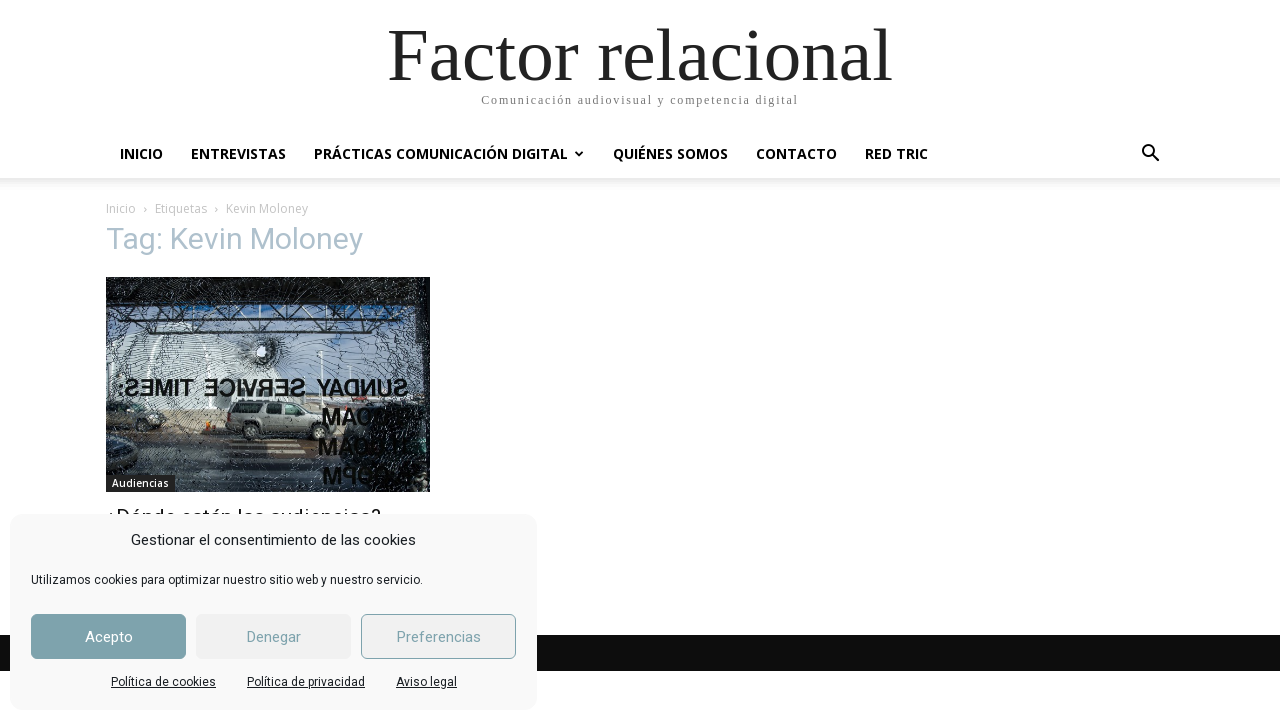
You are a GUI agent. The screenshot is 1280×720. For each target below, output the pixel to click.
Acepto (109, 637)
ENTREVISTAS (238, 153)
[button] (1150, 155)
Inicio (121, 208)
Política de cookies (163, 682)
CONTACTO (796, 153)
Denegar (274, 637)
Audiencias (140, 483)
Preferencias (439, 637)
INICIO (141, 153)
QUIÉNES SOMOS (670, 153)
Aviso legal (426, 682)
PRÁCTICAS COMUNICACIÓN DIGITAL (449, 153)
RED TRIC (896, 153)
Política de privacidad (306, 682)
